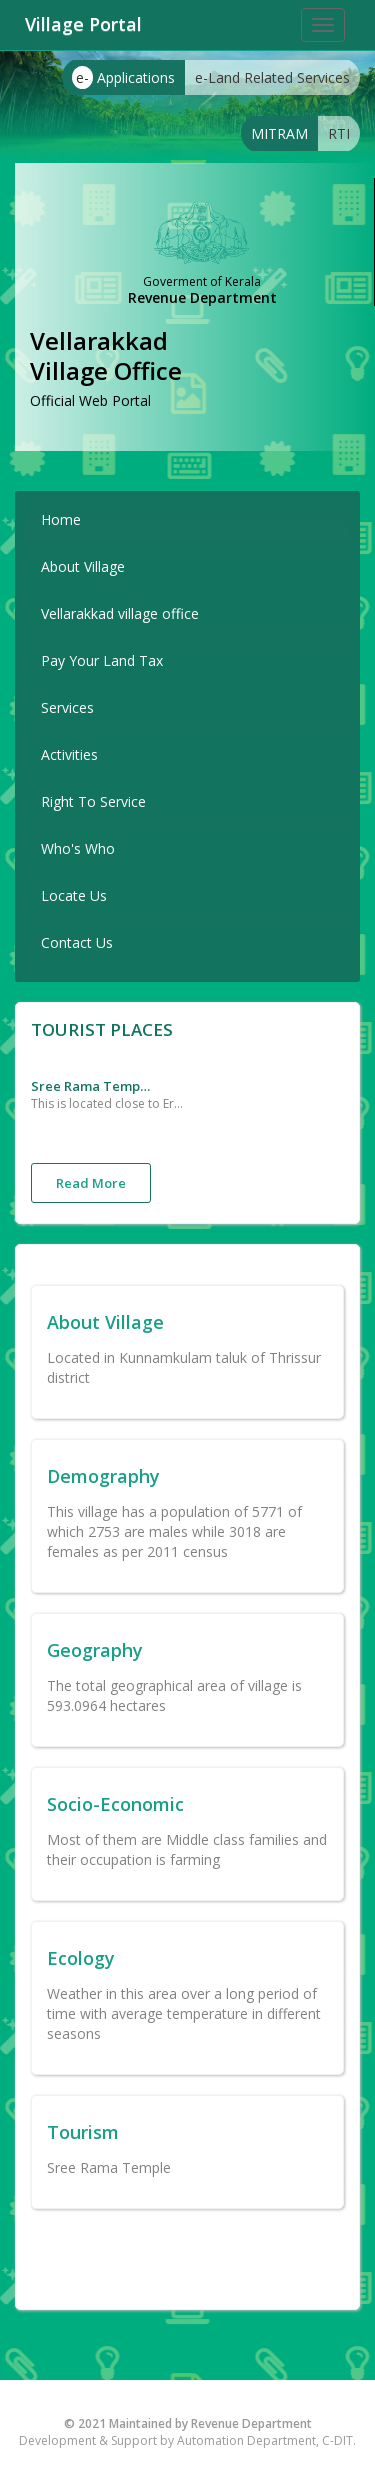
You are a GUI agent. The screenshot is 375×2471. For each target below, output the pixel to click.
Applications (123, 77)
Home (61, 519)
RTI (339, 133)
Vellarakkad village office (120, 613)
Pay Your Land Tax (102, 660)
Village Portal (83, 24)
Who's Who (78, 848)
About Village (83, 566)
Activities (69, 754)
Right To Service (93, 801)
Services (67, 707)
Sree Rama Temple (91, 1086)
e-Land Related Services (272, 77)
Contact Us (77, 942)
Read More (91, 1183)
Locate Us (74, 895)
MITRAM (279, 133)
